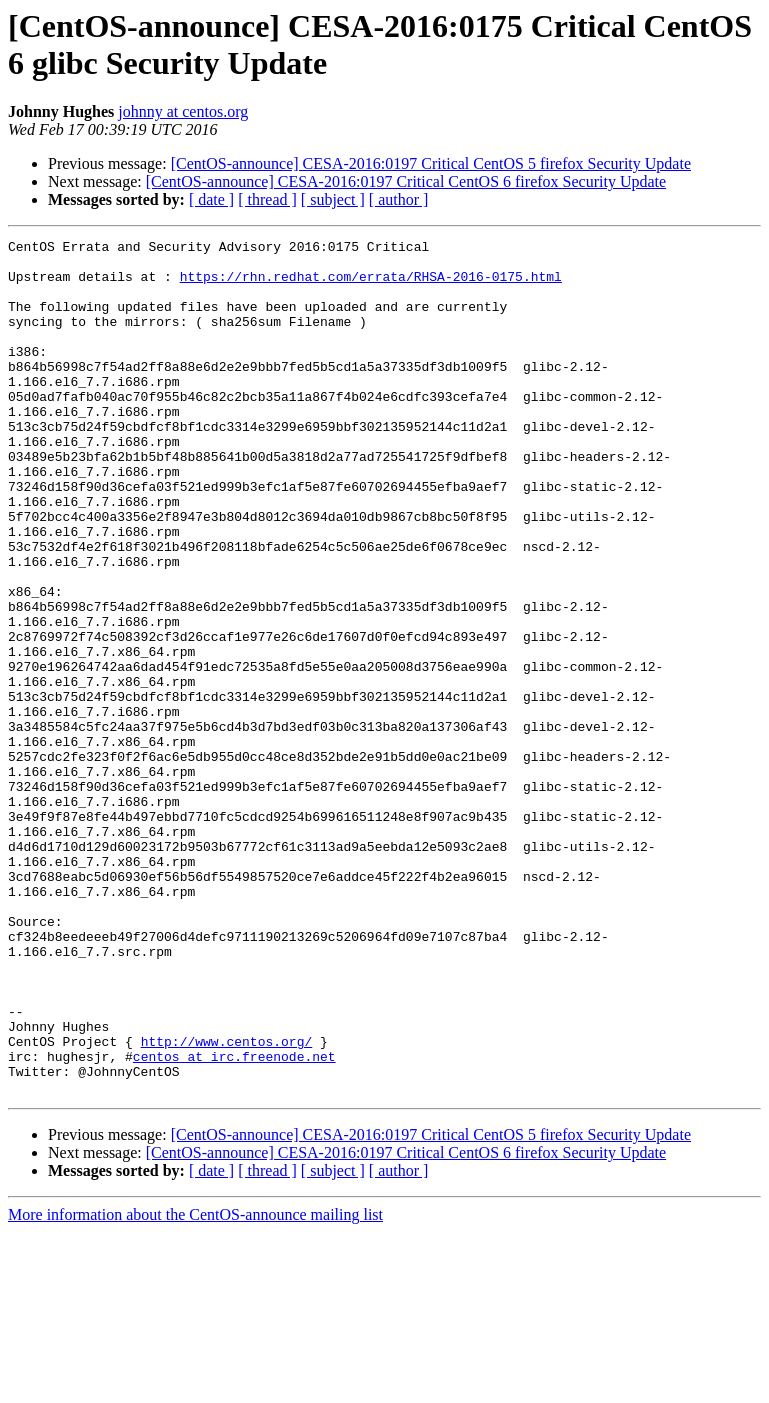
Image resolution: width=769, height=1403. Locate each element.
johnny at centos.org (183, 111)
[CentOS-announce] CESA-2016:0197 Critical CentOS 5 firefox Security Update (431, 163)
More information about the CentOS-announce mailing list (195, 1385)
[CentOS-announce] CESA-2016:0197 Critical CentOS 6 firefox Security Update (406, 181)
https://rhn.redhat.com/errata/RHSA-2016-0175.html (371, 285)
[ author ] (399, 199)
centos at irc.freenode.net (234, 1221)
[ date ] (211, 199)
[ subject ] (333, 199)
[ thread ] (267, 199)
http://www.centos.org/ (227, 1203)
